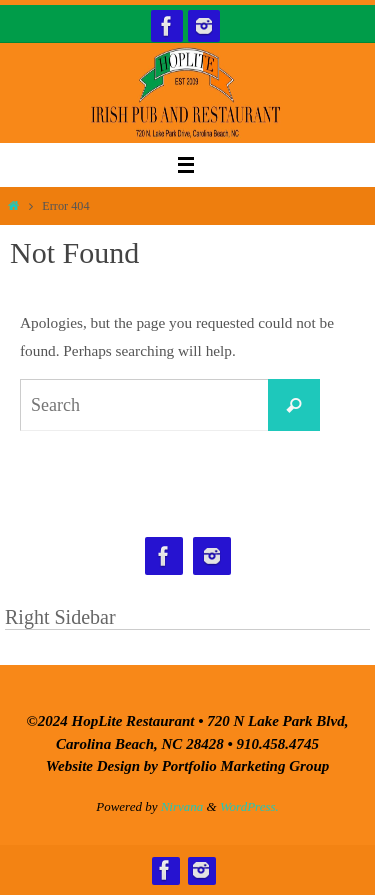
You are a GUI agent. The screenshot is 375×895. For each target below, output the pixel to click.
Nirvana (182, 806)
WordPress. (249, 806)
